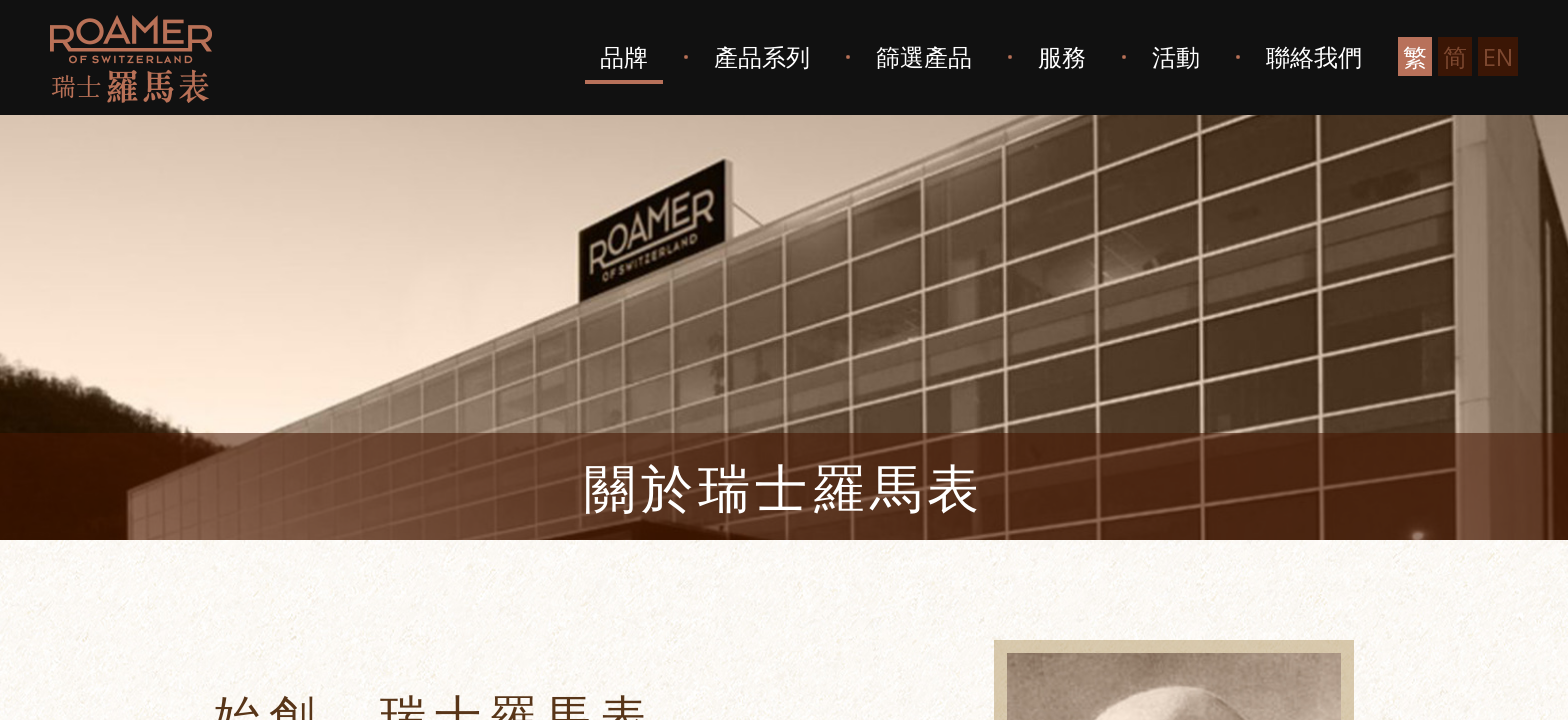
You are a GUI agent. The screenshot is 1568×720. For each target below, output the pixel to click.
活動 (1176, 56)
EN (1498, 56)
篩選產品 (924, 56)
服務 (1062, 56)
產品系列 (762, 56)
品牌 (624, 56)
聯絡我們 (1314, 56)
